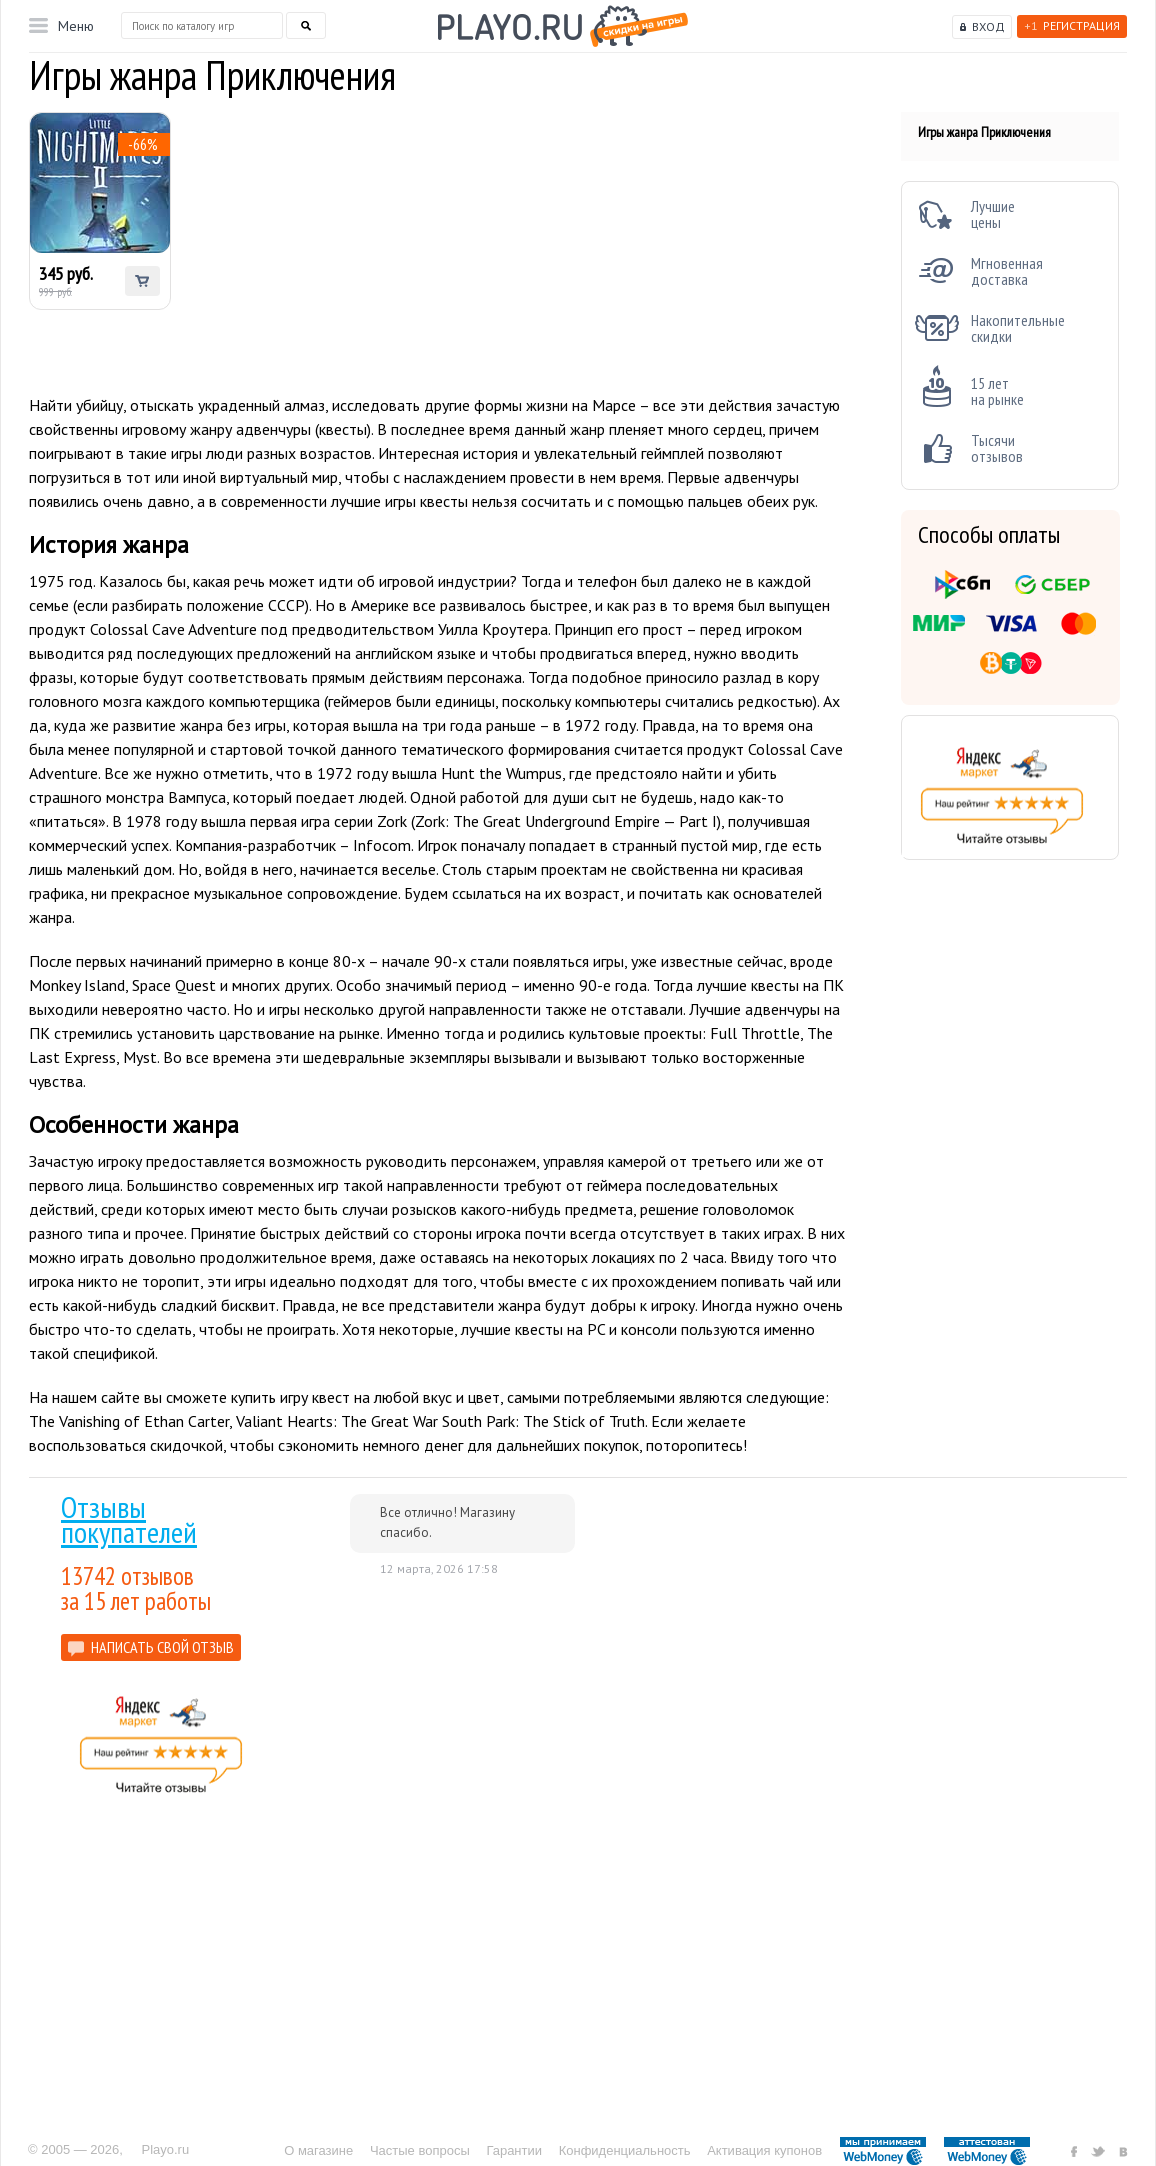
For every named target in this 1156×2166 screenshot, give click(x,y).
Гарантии (514, 2150)
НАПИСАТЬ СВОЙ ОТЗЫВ (162, 1647)
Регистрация (1072, 25)
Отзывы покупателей (129, 1519)
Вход (988, 26)
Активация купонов (764, 2150)
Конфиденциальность (625, 2150)
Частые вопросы (420, 2150)
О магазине (318, 2150)
